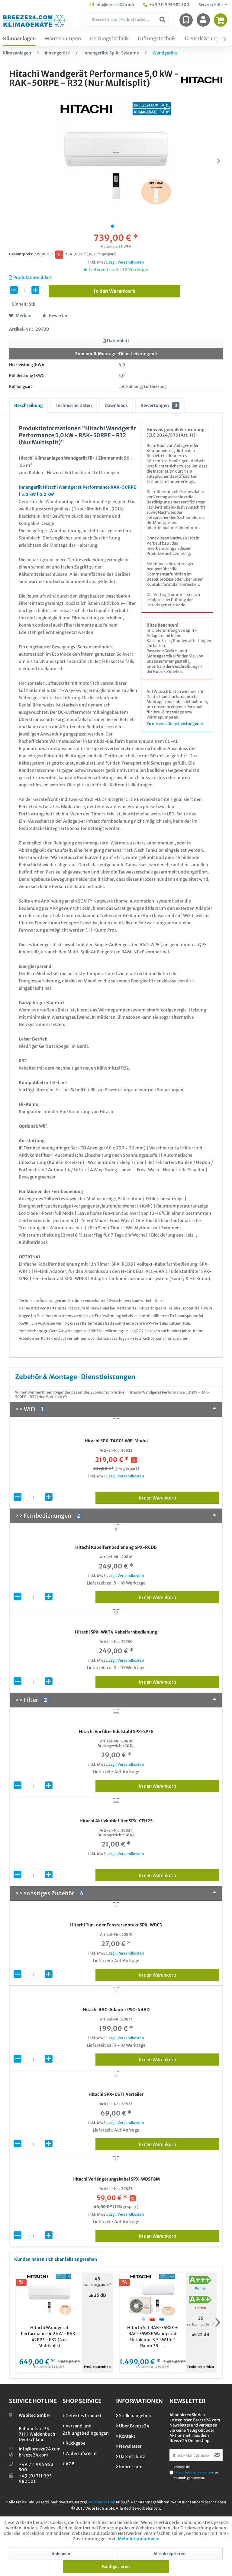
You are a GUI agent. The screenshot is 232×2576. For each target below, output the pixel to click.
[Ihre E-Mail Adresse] (190, 2455)
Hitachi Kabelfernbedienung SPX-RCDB (116, 1547)
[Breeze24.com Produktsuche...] (127, 19)
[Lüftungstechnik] (157, 38)
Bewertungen (159, 405)
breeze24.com (33, 2455)
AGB (68, 2463)
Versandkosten (102, 2502)
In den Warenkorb (179, 1497)
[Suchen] (162, 19)
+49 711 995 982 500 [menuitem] (166, 4)
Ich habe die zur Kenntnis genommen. (196, 2472)
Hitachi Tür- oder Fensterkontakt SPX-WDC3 (116, 1925)
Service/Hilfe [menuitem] (211, 4)
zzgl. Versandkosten (126, 262)
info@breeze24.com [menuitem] (111, 4)
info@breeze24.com (40, 2449)
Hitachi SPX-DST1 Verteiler (116, 2094)
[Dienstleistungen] (204, 38)
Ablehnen (61, 2553)
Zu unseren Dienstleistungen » (175, 723)
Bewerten (55, 315)
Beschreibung (28, 405)
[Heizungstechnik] (109, 38)
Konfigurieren (116, 2566)
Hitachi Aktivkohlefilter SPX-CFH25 (116, 1821)
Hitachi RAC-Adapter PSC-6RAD (116, 2009)
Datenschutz (130, 2456)
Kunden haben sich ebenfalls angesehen (55, 2259)
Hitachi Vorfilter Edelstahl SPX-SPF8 (116, 1731)
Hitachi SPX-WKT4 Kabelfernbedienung (116, 1632)
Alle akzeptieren (169, 2553)
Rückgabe (74, 2443)
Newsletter (129, 2446)
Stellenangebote (134, 2415)
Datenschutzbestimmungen (193, 2472)
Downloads (116, 405)
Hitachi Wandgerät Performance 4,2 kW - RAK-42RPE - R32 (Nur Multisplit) (49, 2336)
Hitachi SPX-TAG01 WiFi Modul (116, 1441)
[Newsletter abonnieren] (217, 2455)
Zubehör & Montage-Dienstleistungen (116, 353)
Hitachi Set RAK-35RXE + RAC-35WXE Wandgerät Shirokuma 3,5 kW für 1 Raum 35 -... (152, 2336)
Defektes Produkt (82, 2415)
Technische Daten (74, 405)
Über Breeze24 (132, 2426)
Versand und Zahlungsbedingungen (86, 2429)
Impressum (129, 2466)
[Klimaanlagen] (19, 38)
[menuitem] (127, 19)
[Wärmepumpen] (63, 38)
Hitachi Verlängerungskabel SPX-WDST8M (116, 2179)
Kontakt (125, 2436)
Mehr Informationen (139, 2539)
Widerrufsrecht (80, 2453)
